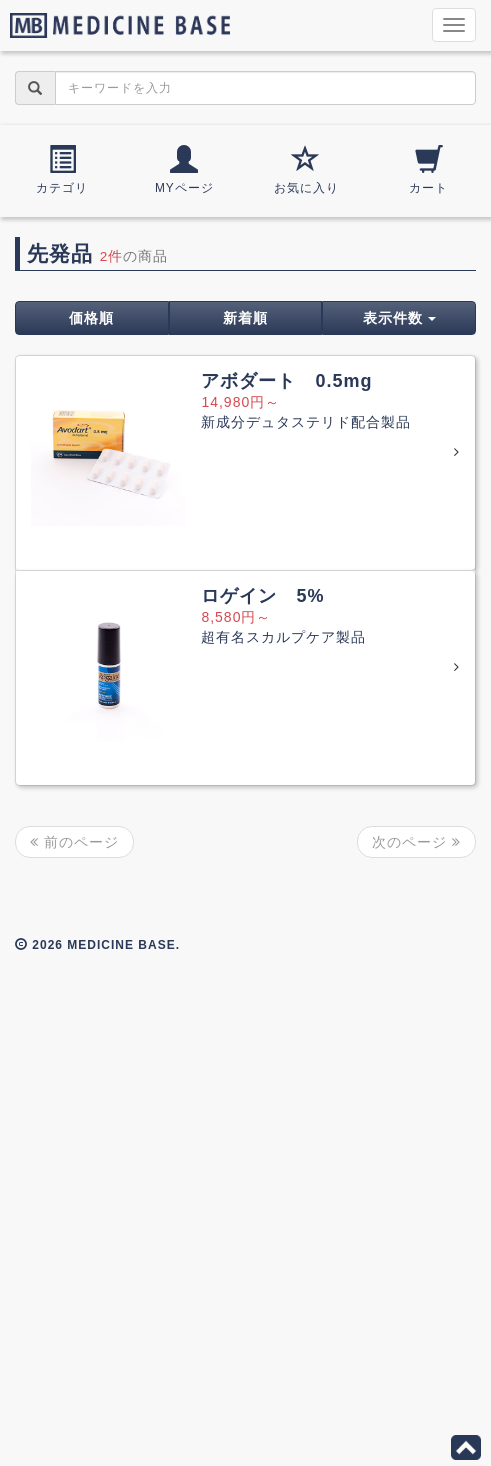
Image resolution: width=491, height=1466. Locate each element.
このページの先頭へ (466, 1447)
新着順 (245, 318)
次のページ (416, 842)
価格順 (91, 318)
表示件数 (399, 318)
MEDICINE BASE (115, 25)
